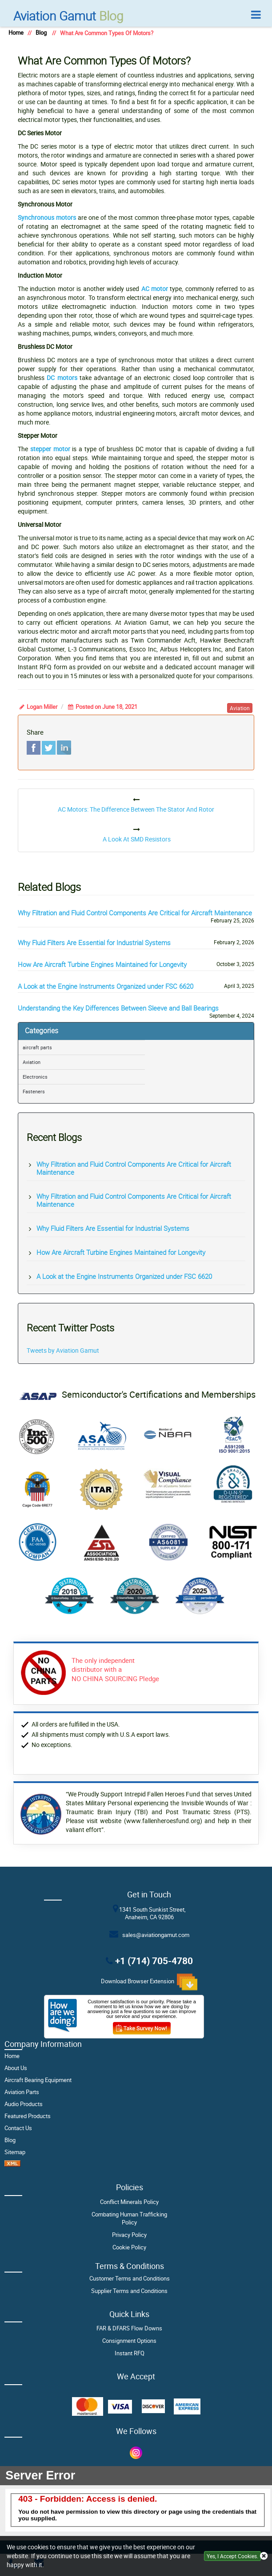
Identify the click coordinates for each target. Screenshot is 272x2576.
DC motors (62, 377)
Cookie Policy (129, 2247)
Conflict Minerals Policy (129, 2202)
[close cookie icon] (264, 2556)
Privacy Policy (129, 2235)
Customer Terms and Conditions (129, 2278)
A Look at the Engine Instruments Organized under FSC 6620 (105, 986)
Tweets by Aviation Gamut (63, 1350)
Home (16, 32)
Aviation (31, 1062)
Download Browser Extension (149, 1981)
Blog (68, 16)
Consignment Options (129, 2341)
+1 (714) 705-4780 (154, 1960)
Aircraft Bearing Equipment (38, 2080)
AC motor (154, 288)
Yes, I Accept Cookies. (232, 2556)
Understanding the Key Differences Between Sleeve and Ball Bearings (118, 1008)
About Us (15, 2068)
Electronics (35, 1076)
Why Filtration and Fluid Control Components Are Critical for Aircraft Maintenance (135, 913)
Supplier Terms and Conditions (129, 2291)
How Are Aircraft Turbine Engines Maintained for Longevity (102, 964)
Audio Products (23, 2104)
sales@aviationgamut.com (154, 1935)
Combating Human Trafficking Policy (129, 2218)
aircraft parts (37, 1047)
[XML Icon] (12, 2164)
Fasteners (34, 1091)
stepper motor (50, 449)
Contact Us (18, 2128)
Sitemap (14, 2152)
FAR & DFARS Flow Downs (129, 2328)
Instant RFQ (129, 2353)
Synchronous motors (47, 217)
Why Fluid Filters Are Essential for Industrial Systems (94, 942)
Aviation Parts (21, 2092)
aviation (240, 708)
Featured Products (27, 2116)
